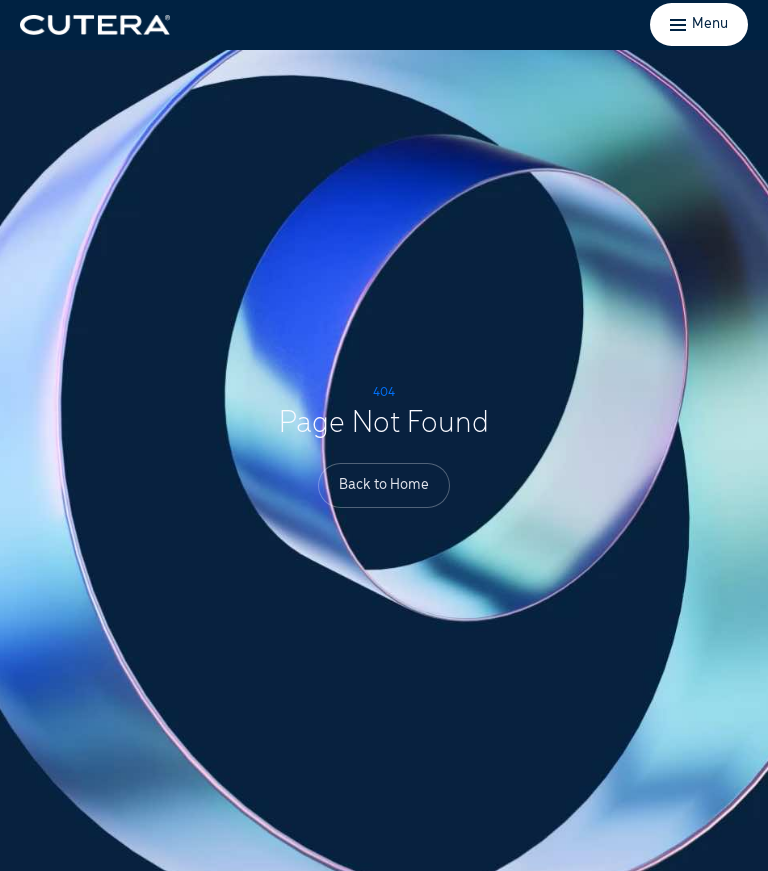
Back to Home (384, 485)
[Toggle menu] (699, 24)
